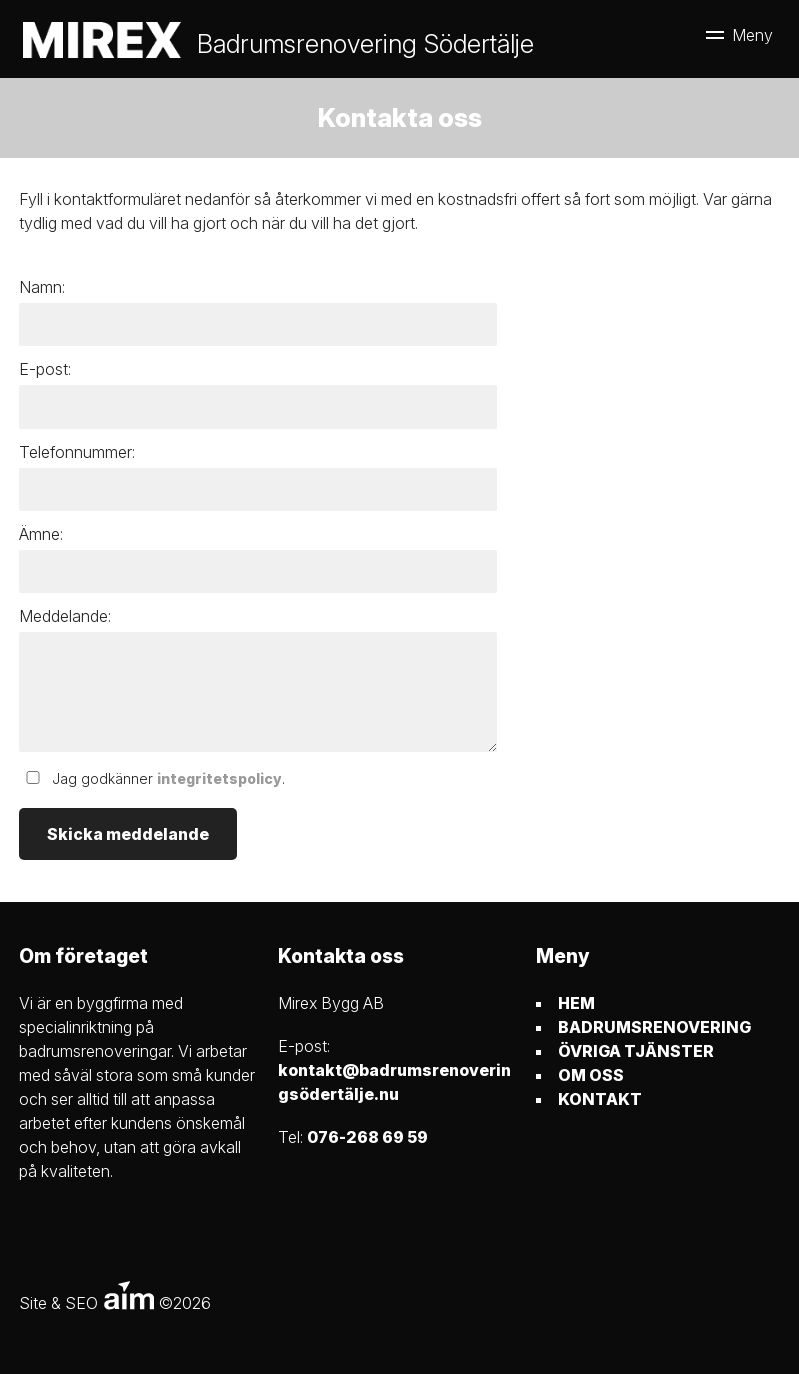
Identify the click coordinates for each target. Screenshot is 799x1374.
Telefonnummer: (77, 452)
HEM (576, 1003)
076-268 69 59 (367, 1137)
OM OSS (591, 1075)
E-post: (45, 369)
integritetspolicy (219, 778)
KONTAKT (600, 1099)
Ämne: (41, 534)
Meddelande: (65, 616)
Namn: (42, 287)
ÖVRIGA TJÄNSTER (636, 1051)
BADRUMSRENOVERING (654, 1027)
